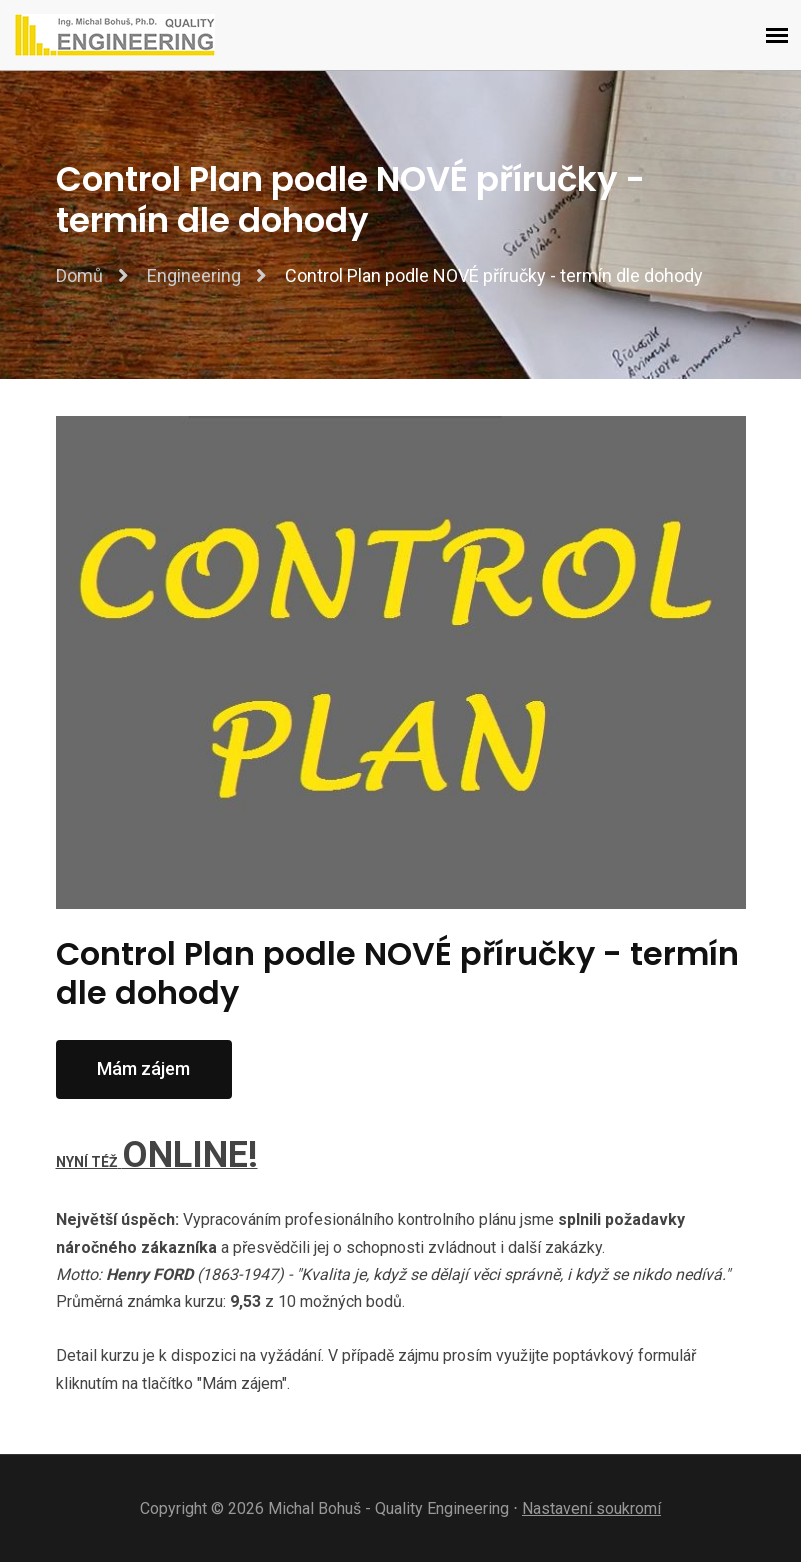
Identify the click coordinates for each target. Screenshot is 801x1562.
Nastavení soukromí (591, 1508)
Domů (79, 275)
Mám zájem (143, 1068)
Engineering (194, 275)
